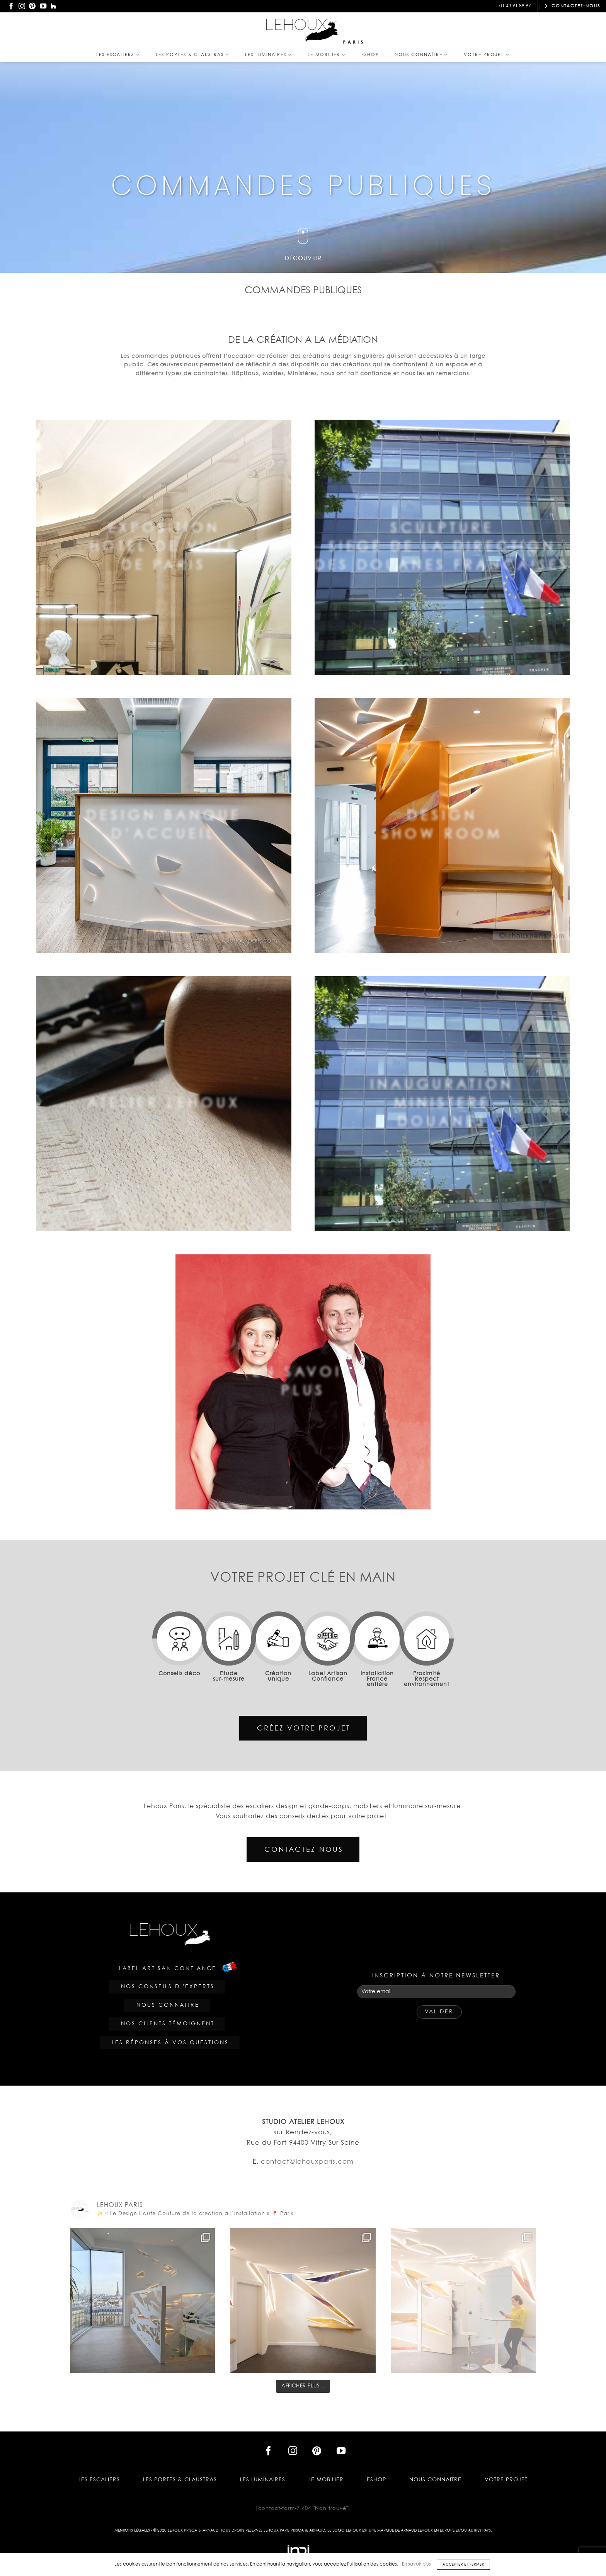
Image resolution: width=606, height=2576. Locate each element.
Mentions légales (132, 2530)
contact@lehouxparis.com (450, 6)
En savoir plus (416, 2564)
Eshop (370, 55)
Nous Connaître (421, 54)
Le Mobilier (327, 54)
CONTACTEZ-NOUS (572, 6)
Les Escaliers (118, 54)
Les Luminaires (268, 54)
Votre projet (486, 54)
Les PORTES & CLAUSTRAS (193, 54)
